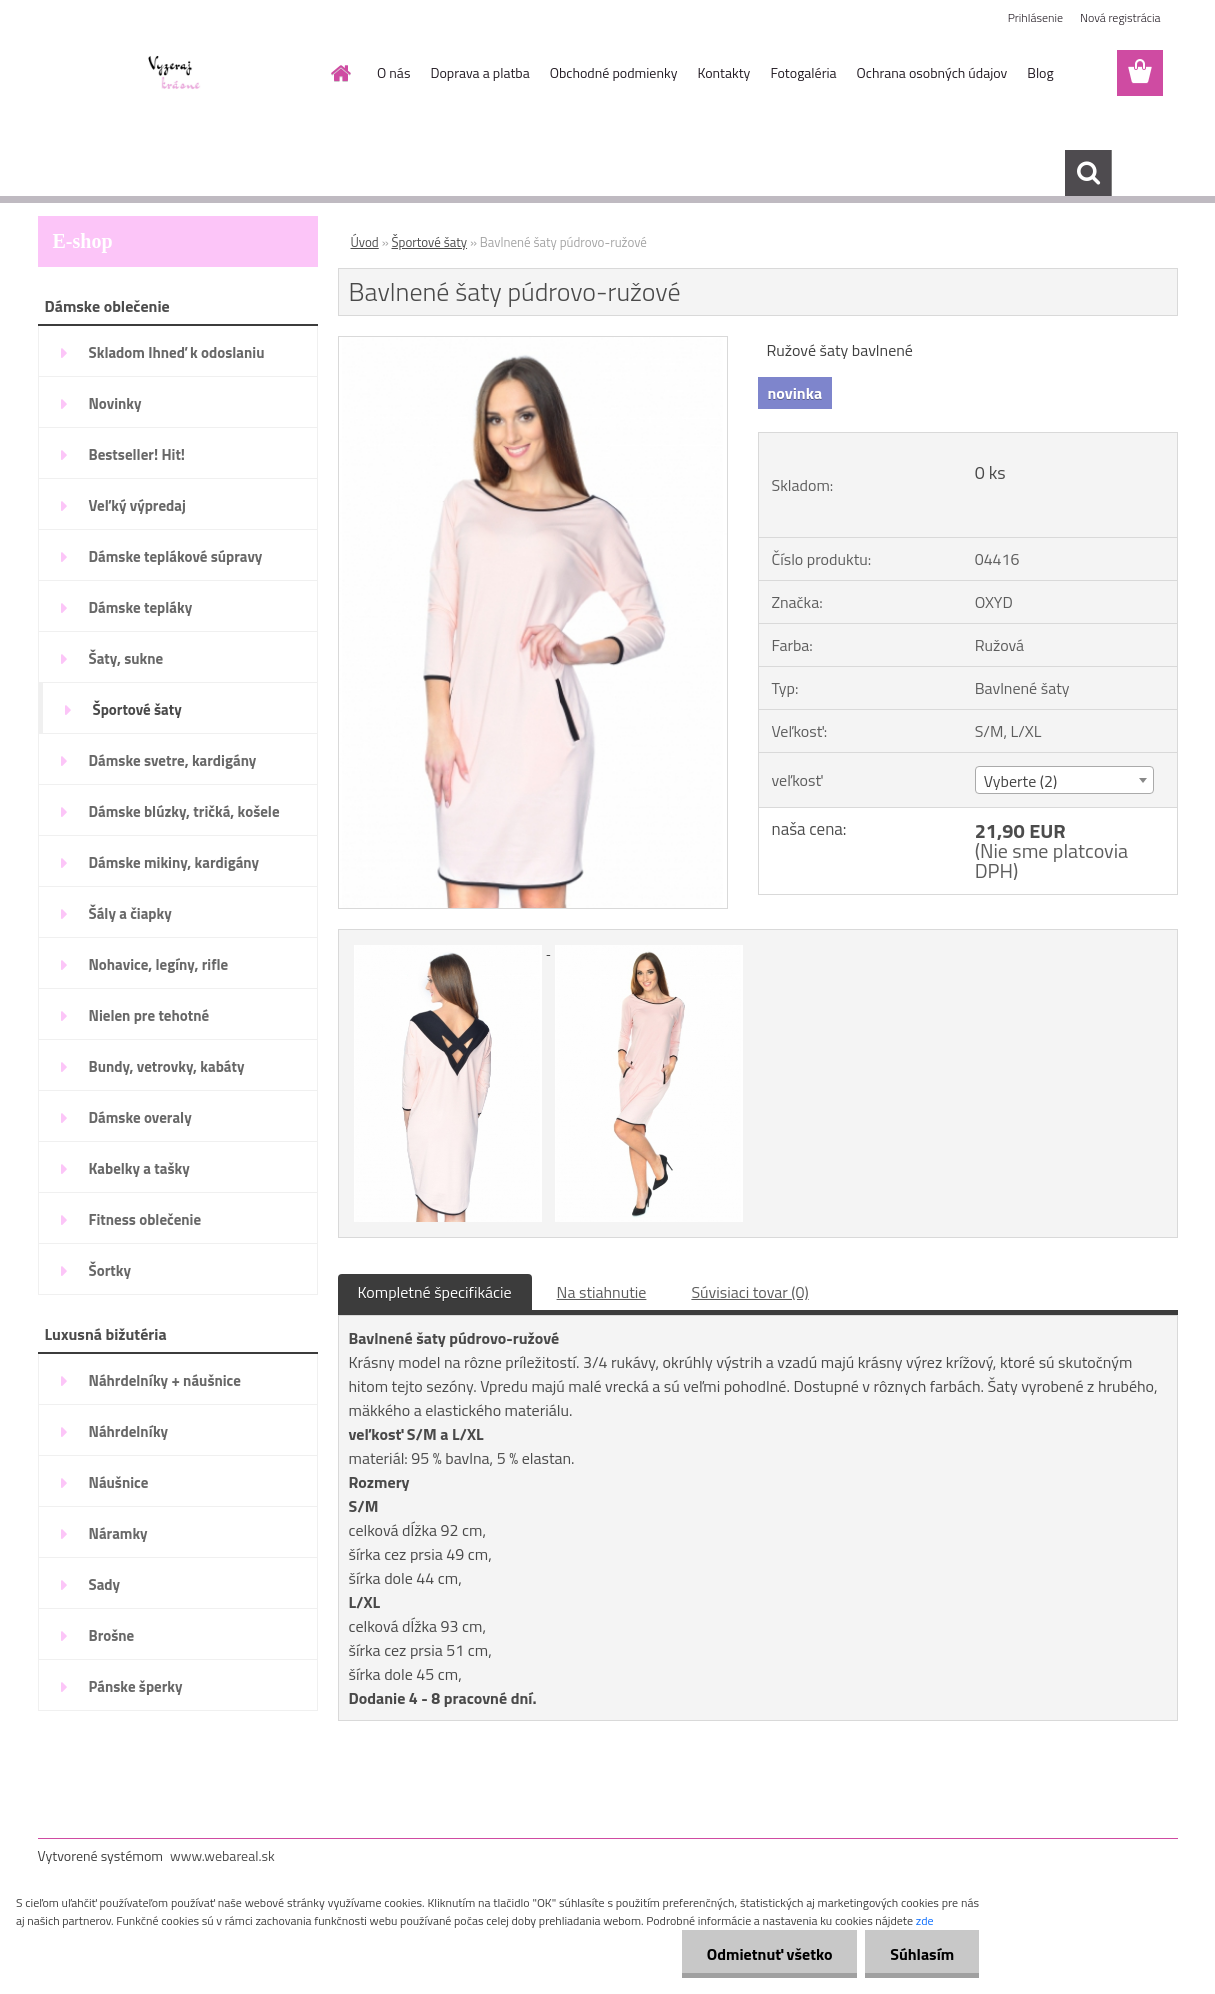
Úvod (365, 242)
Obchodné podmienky (614, 72)
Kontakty (723, 72)
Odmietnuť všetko (769, 1954)
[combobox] (1064, 780)
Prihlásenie (1035, 17)
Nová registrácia (1120, 17)
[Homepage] (339, 73)
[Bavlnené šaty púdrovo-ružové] (533, 345)
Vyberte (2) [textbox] (1021, 781)
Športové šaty (430, 242)
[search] (1088, 173)
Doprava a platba (479, 72)
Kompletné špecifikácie (435, 1292)
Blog (1040, 72)
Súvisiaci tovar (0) (749, 1292)
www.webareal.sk (222, 1855)
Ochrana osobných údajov (932, 72)
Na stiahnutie (602, 1292)
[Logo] (175, 74)
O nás (393, 72)
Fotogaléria (803, 72)
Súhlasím (922, 1954)
